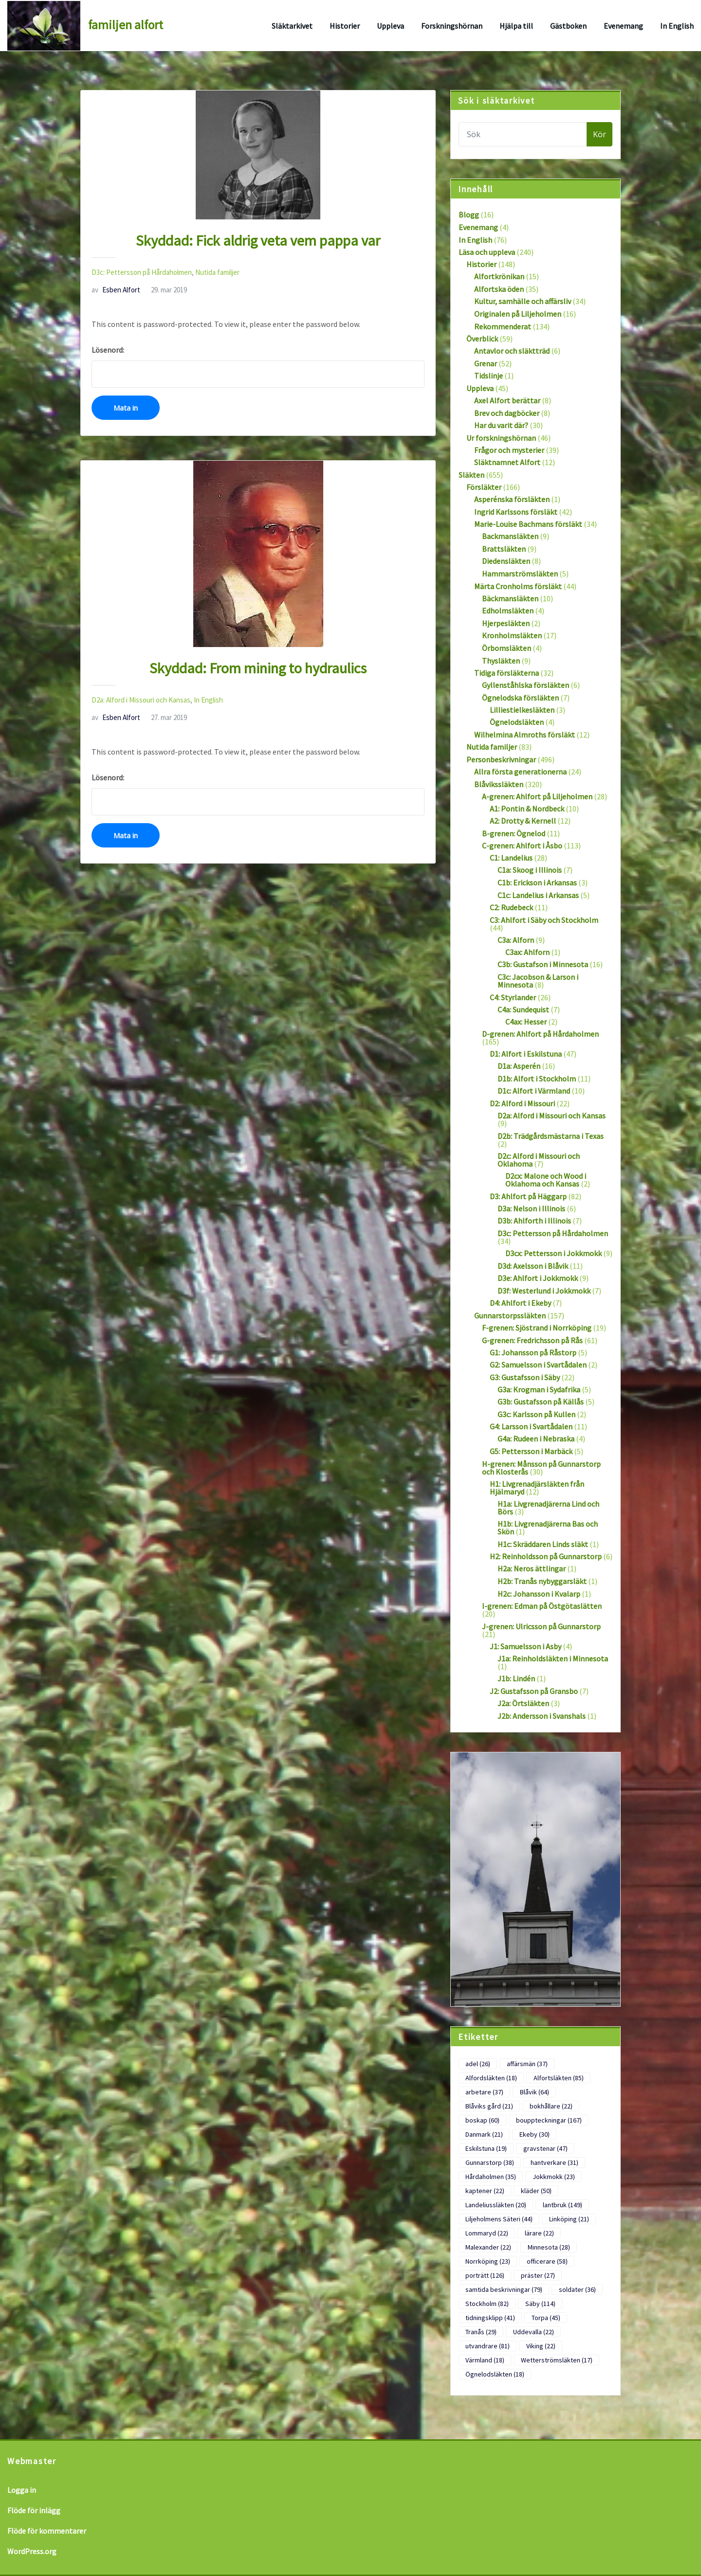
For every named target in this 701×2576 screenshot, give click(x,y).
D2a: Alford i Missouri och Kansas (141, 699)
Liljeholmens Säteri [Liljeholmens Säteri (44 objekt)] (499, 2219)
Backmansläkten (510, 536)
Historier (345, 26)
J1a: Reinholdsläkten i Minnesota (553, 1658)
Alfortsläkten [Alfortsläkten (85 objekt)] (559, 2077)
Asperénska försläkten (512, 499)
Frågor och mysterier (509, 450)
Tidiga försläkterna (506, 673)
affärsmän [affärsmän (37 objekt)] (527, 2063)
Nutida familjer (217, 272)
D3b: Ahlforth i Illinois (534, 1220)
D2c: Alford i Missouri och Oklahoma (539, 1160)
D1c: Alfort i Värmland (534, 1091)
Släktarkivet (292, 26)
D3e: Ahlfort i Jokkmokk (538, 1278)
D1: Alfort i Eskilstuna (526, 1054)
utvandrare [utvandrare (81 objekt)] (487, 2346)
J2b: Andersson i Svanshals (542, 1716)
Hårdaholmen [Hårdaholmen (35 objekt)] (490, 2176)
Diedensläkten (506, 561)
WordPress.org (31, 2551)
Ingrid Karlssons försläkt (515, 512)
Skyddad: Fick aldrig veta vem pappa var (258, 240)
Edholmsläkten (508, 610)
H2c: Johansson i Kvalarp (539, 1594)
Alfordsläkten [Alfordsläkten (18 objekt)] (491, 2077)
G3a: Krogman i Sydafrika (539, 1389)
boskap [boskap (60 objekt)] (482, 2120)
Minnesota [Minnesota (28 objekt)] (549, 2247)
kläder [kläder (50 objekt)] (536, 2190)
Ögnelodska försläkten (520, 698)
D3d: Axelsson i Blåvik (533, 1266)
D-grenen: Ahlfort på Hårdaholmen (540, 1034)
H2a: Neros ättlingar (532, 1568)
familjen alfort (125, 25)
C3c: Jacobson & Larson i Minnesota (538, 981)
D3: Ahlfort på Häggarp (528, 1196)
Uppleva (390, 26)
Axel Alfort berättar (507, 400)
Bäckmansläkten (510, 598)
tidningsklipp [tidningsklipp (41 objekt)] (490, 2317)
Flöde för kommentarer (46, 2531)
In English (677, 26)
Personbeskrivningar (501, 759)
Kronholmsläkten (512, 635)
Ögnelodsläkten (517, 722)
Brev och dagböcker (506, 413)
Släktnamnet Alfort (507, 462)
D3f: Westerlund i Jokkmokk (544, 1291)
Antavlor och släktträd (512, 351)
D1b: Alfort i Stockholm (537, 1078)
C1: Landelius (511, 858)
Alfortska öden (499, 289)
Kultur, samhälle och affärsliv (522, 301)
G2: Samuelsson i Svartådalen (538, 1364)
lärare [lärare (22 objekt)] (539, 2233)
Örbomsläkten (506, 648)
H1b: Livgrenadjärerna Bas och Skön (548, 1527)
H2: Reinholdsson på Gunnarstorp (546, 1556)
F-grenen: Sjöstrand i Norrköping (536, 1328)
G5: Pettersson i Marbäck (531, 1451)
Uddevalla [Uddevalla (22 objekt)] (533, 2331)
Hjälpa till (516, 26)
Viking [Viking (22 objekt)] (540, 2346)
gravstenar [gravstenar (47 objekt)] (545, 2148)
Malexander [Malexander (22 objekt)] (488, 2247)
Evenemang (623, 26)
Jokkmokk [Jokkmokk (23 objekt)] (554, 2176)
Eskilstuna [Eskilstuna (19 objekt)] (486, 2148)
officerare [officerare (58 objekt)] (547, 2261)
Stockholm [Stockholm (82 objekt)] (487, 2303)
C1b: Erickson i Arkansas (537, 882)
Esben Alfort (116, 289)
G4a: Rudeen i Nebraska (536, 1438)
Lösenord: (258, 366)
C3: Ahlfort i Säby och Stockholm (544, 920)
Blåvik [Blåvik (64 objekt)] (534, 2092)
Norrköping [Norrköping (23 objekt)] (487, 2261)
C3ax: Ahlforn (527, 952)
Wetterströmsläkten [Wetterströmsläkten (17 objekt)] (556, 2360)
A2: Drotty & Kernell (523, 821)
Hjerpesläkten (506, 623)
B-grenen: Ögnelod (513, 833)
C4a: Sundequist (523, 1009)
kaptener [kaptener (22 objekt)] (484, 2190)
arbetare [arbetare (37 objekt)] (484, 2092)
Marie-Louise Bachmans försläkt (528, 524)
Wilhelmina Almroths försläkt (524, 734)
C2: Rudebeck (511, 907)
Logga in (21, 2490)
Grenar (485, 363)
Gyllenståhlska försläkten (525, 685)
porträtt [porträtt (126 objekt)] (484, 2275)
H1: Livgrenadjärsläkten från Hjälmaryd (537, 1487)
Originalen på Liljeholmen (517, 314)
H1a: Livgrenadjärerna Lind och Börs (548, 1507)
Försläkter (483, 487)
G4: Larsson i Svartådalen (531, 1426)
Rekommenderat (502, 326)
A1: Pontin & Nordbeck (527, 808)
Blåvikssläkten (498, 784)
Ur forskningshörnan (501, 438)
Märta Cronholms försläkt (518, 586)
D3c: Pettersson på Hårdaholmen (142, 272)
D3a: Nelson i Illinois (531, 1208)
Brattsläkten (504, 549)
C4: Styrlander (513, 997)
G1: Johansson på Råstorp (533, 1352)
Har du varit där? (501, 425)
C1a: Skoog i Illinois (530, 870)
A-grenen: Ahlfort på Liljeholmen (537, 796)
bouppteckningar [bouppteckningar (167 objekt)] (549, 2120)
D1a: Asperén (519, 1066)
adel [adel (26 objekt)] (477, 2063)
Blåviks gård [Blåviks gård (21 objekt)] (489, 2106)
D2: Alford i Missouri (522, 1103)
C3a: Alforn (516, 940)
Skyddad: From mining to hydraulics (258, 668)
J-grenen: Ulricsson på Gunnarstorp (541, 1626)
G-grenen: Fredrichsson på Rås (532, 1340)
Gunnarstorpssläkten (510, 1315)
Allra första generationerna (520, 771)
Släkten (471, 475)
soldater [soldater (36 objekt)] (577, 2289)
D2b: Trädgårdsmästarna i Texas (551, 1136)
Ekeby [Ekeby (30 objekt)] (534, 2134)
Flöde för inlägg (33, 2510)
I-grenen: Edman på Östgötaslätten (542, 1606)
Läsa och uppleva (487, 252)
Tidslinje (488, 375)
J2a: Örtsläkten (523, 1703)
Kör (599, 134)
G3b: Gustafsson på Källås (541, 1401)
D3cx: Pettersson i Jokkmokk (553, 1253)
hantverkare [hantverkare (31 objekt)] (554, 2162)
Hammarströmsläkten (520, 573)
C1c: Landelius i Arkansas (538, 895)
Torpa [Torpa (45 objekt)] (546, 2317)
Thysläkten (501, 661)
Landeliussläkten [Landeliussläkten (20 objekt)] (495, 2204)
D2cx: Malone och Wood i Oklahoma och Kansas (545, 1180)
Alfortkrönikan (499, 276)
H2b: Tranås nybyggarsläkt (542, 1581)
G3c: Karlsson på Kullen (536, 1414)
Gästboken (568, 26)
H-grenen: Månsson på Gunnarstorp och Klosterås (541, 1468)
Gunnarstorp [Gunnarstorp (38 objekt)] (489, 2162)
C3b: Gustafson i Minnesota (543, 964)
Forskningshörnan (451, 26)
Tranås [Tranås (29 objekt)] (481, 2331)
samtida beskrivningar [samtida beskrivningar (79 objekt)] (503, 2289)
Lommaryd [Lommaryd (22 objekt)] (486, 2233)
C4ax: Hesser (526, 1022)
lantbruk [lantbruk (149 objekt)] (562, 2204)
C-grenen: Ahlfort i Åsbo (522, 845)
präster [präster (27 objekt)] (538, 2275)
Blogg (469, 214)
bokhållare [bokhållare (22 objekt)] (551, 2106)
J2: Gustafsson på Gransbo (534, 1691)
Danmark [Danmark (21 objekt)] (484, 2134)
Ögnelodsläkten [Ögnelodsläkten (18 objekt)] (494, 2374)
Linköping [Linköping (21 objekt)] (569, 2219)
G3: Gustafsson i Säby (525, 1377)
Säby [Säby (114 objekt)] (540, 2303)
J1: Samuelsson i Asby (525, 1646)
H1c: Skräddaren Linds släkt (543, 1544)
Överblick (482, 338)
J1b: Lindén (516, 1678)
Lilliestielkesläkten (522, 710)
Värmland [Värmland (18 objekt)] (484, 2360)
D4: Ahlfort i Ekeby (520, 1303)
